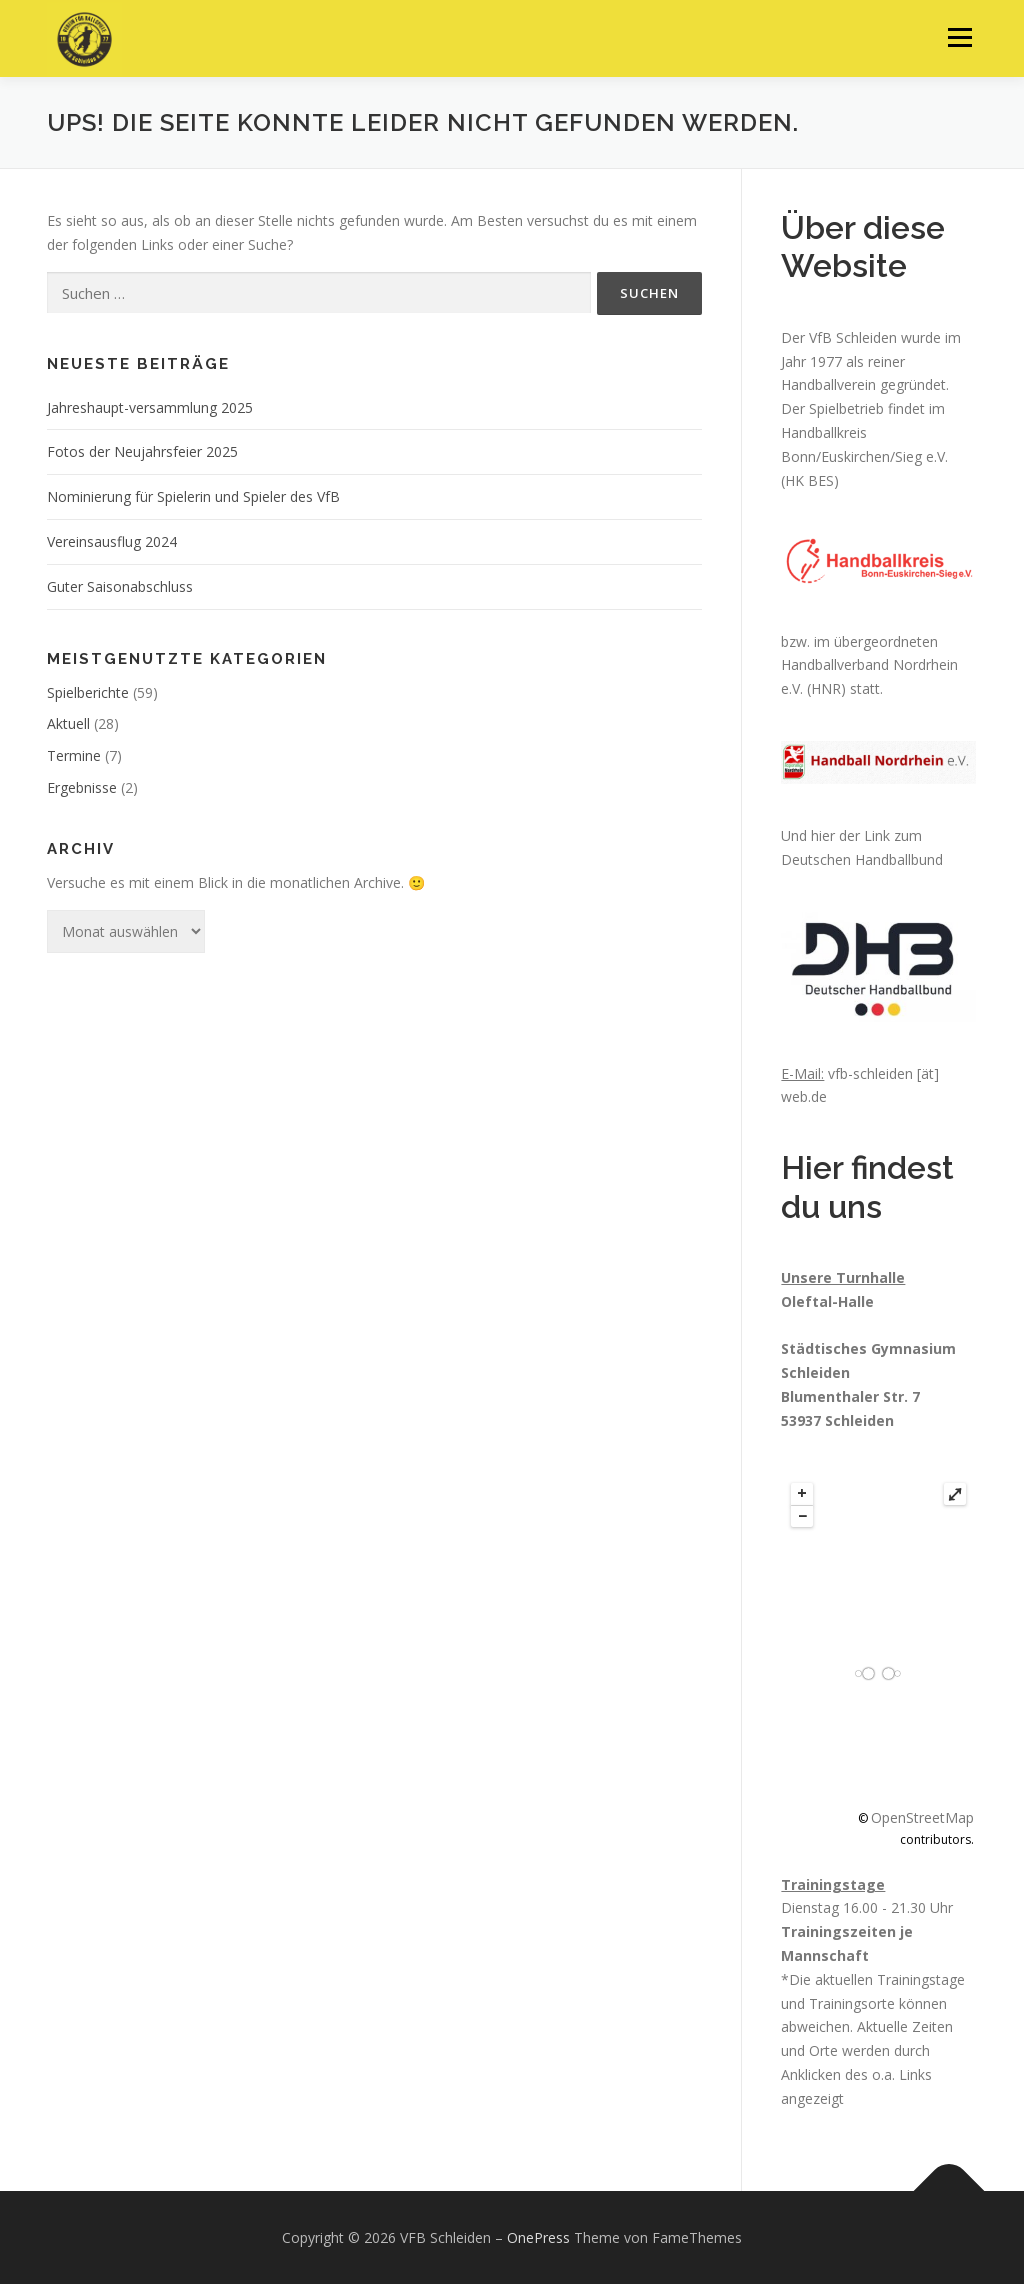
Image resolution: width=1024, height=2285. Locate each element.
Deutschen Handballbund (862, 860)
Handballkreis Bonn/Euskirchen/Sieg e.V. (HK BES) (866, 457)
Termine (74, 756)
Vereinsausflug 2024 (112, 542)
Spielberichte (88, 693)
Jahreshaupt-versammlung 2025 (150, 408)
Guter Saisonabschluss (120, 587)
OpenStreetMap (922, 1818)
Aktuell (68, 724)
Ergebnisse (82, 788)
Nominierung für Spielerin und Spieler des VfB (193, 497)
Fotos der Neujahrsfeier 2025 (142, 452)
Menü (959, 37)
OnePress (538, 2237)
